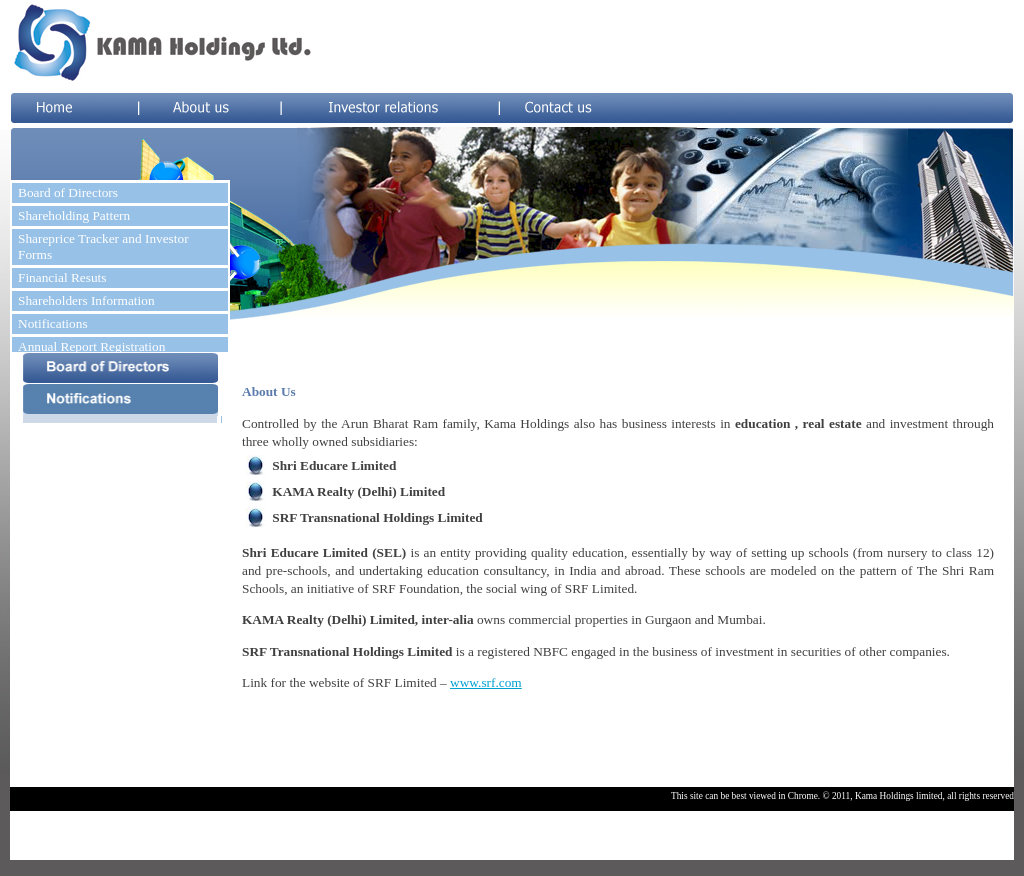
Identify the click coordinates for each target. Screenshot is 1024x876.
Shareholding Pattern (74, 215)
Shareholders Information (86, 300)
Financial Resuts (62, 277)
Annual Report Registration (91, 346)
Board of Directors (68, 192)
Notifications (53, 323)
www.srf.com (486, 682)
